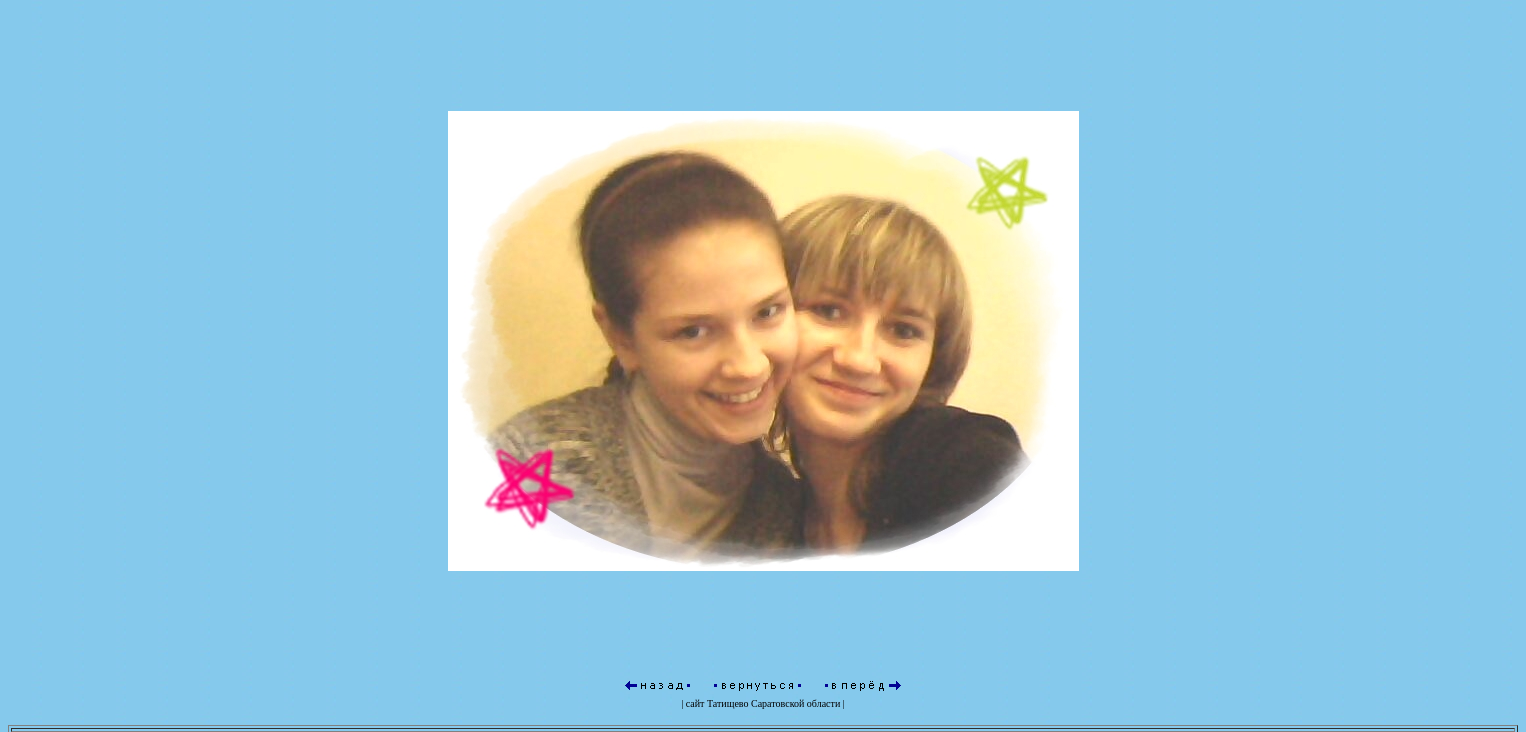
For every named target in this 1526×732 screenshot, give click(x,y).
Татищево (728, 703)
